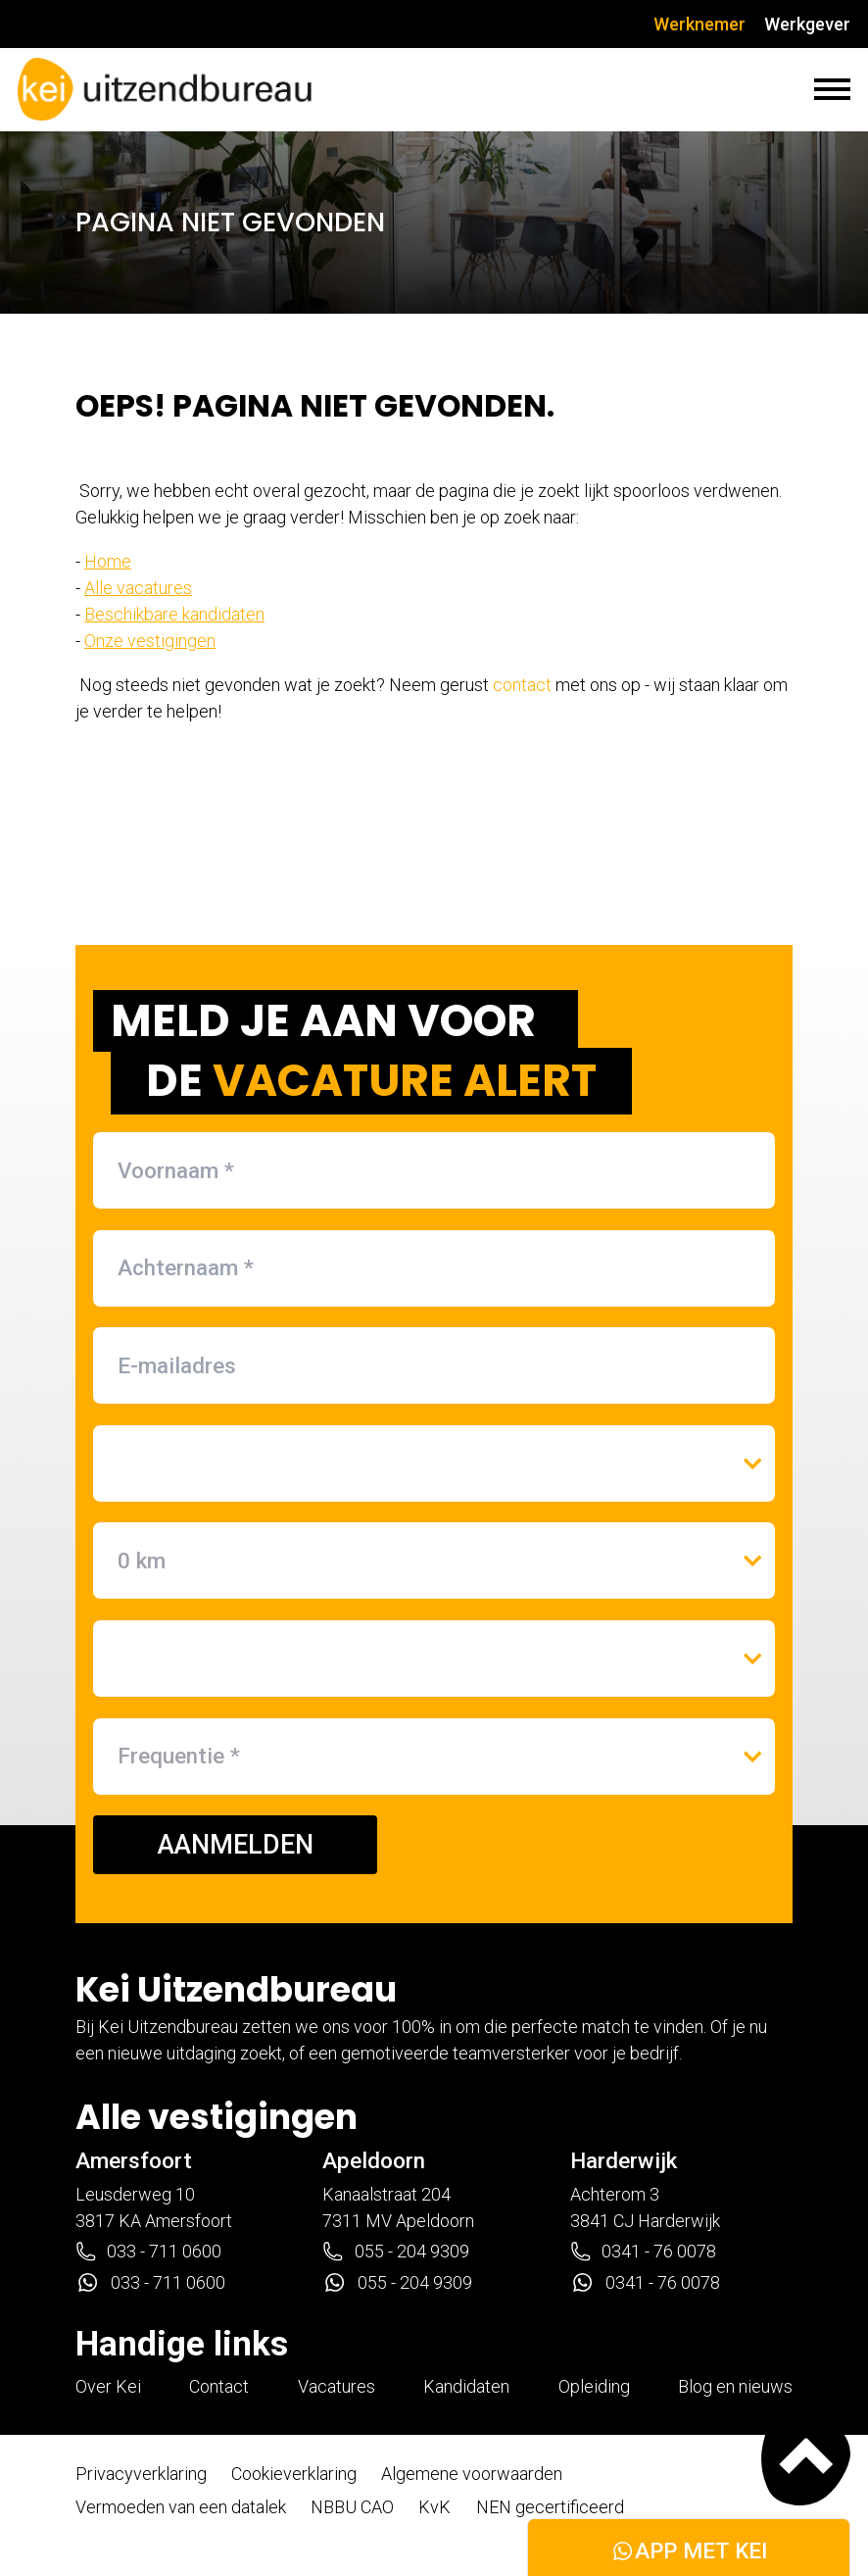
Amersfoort (133, 2160)
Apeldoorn (373, 2160)
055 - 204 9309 (395, 2251)
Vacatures (336, 2386)
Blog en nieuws (735, 2386)
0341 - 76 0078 (643, 2251)
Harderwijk (623, 2160)
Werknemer (699, 24)
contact (522, 684)
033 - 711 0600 (148, 2251)
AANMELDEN (235, 1844)
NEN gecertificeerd (550, 2507)
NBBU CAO (352, 2507)
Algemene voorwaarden (471, 2473)
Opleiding (594, 2386)
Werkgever (807, 24)
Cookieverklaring (294, 2473)
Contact (219, 2386)
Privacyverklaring (141, 2473)
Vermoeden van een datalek (180, 2507)
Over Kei (108, 2386)
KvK (434, 2507)
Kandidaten (466, 2386)
